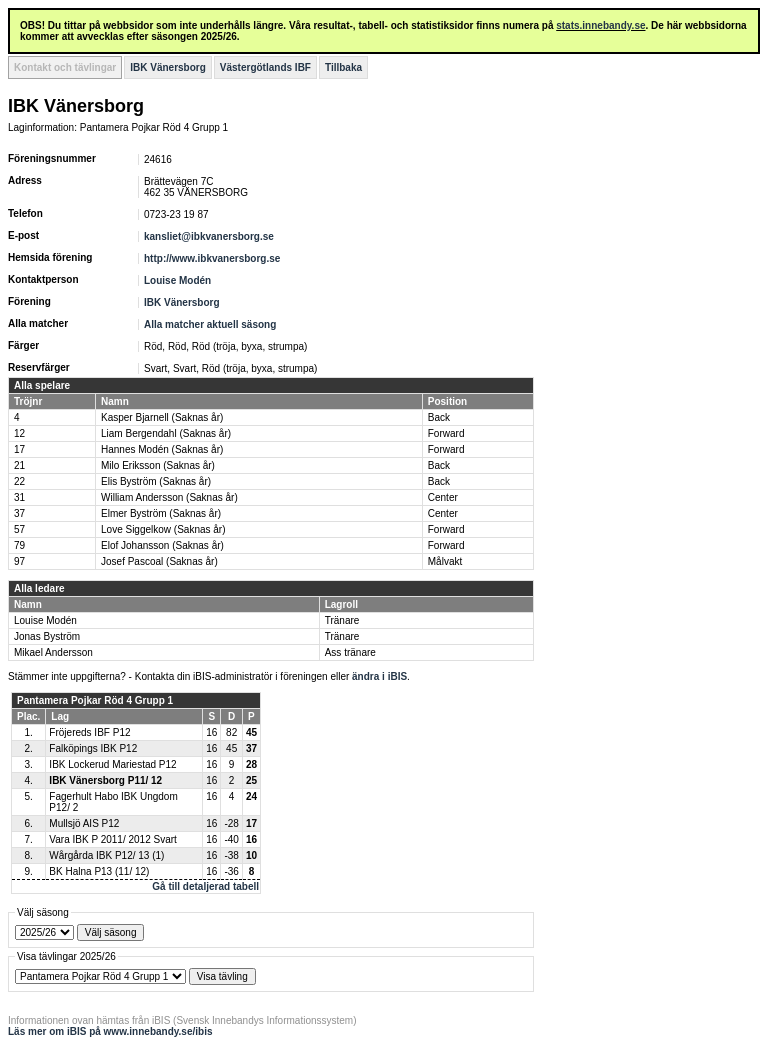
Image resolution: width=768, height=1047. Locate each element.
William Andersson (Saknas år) (169, 497)
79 (19, 545)
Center (443, 497)
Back (439, 417)
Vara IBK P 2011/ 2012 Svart (113, 839)
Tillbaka (343, 67)
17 (19, 449)
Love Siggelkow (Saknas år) (163, 529)
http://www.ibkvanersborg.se (212, 258)
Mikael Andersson (53, 652)
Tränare (342, 620)
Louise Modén (177, 280)
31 (19, 497)
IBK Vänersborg (168, 67)
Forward (446, 433)
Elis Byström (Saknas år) (156, 481)
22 (19, 481)
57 (19, 529)
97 (19, 561)
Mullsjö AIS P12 (84, 823)
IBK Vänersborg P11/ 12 (105, 780)
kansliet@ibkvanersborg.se (209, 236)
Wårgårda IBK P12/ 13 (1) (106, 855)
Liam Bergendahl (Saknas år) (166, 433)
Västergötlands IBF (265, 67)
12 (19, 433)
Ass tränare (350, 652)
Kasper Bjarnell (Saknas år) (162, 417)
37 (19, 513)
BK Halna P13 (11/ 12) (99, 871)
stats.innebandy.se (600, 25)
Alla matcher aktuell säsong (210, 324)
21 (19, 465)
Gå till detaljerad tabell (205, 886)
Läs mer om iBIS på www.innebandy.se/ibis (110, 1031)
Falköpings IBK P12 (93, 748)
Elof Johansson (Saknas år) (162, 545)
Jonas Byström (47, 636)
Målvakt (445, 561)
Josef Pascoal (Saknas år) (159, 561)
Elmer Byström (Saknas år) (161, 513)
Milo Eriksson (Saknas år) (158, 465)
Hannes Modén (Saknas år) (162, 449)
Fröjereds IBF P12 (89, 732)
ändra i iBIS (379, 676)
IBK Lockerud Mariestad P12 (112, 764)
